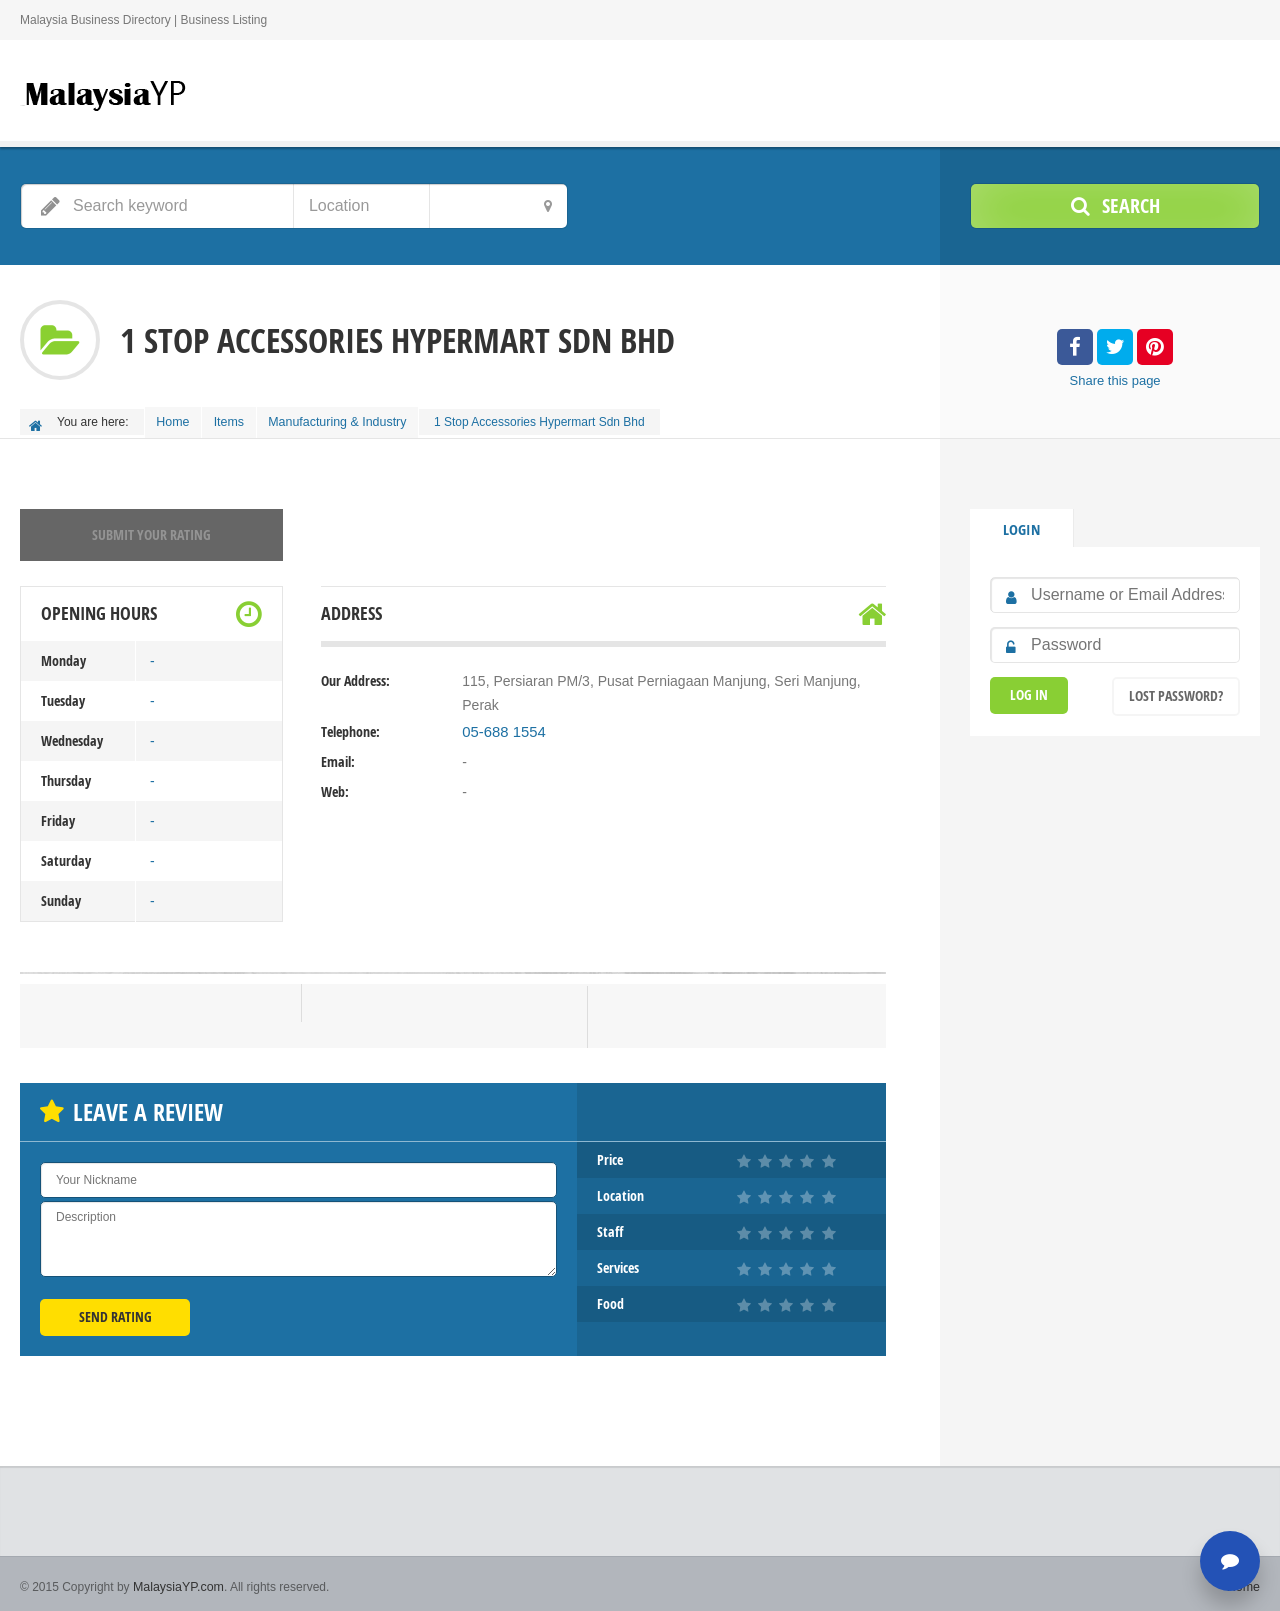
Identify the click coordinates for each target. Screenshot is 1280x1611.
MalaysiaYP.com (177, 1581)
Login (1020, 523)
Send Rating (115, 1311)
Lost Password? (1176, 689)
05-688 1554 (501, 727)
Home (176, 420)
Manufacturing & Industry (349, 420)
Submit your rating (151, 529)
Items (237, 420)
